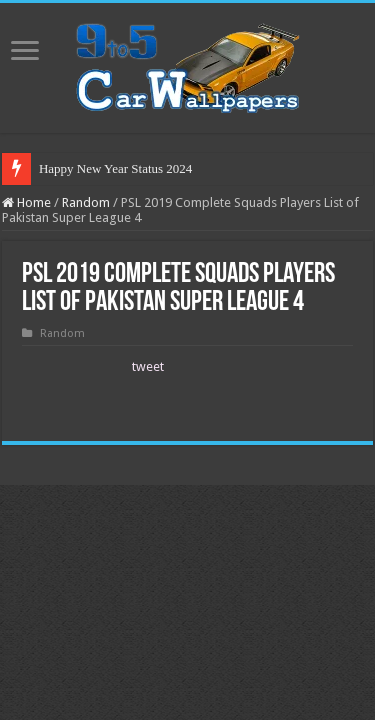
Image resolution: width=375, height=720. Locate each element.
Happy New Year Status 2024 (115, 168)
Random (86, 202)
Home (26, 202)
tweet (148, 366)
